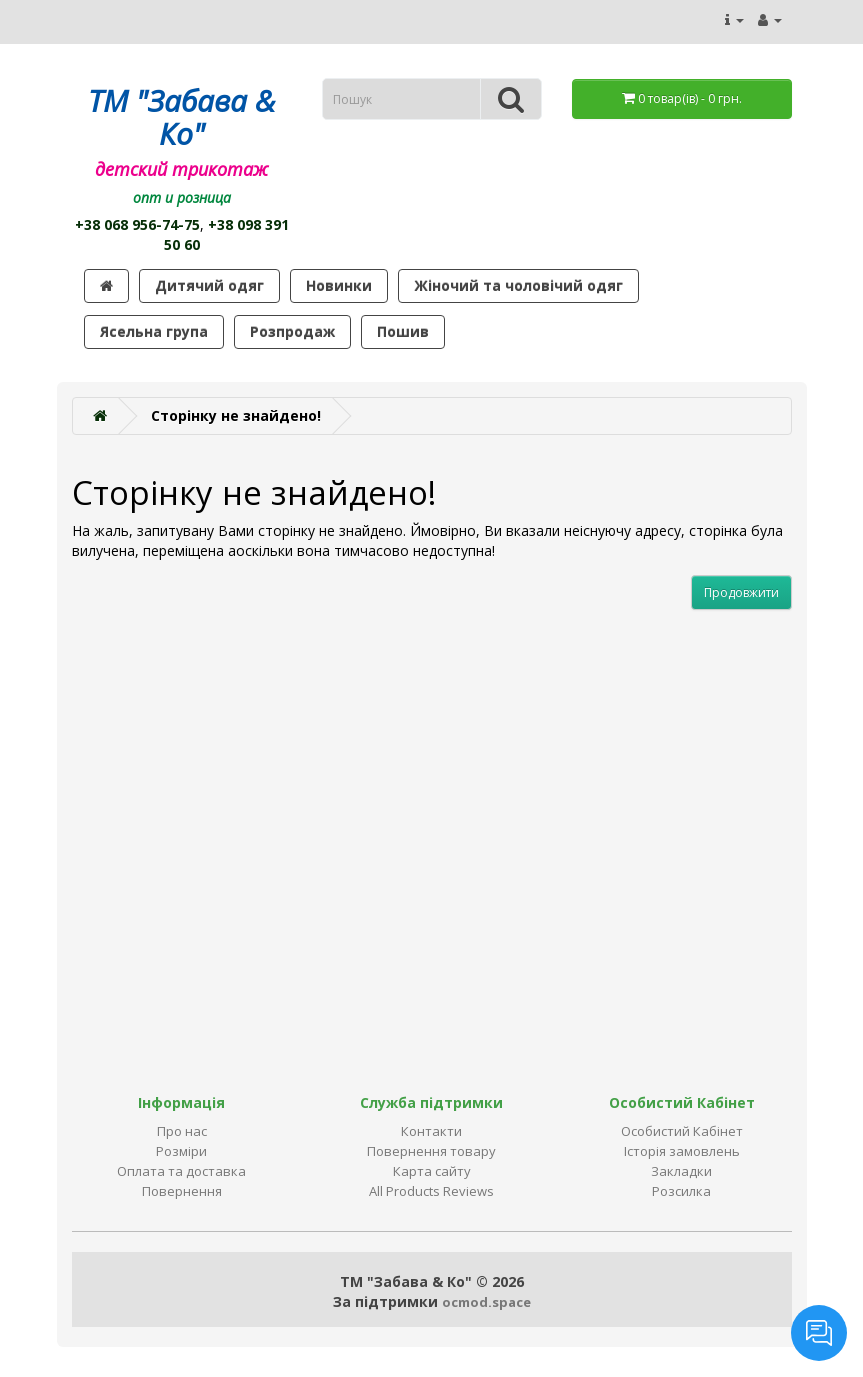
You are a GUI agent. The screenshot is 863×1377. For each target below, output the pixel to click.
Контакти (431, 1131)
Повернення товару (431, 1151)
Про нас (182, 1131)
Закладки (681, 1171)
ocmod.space (486, 1302)
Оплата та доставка (181, 1171)
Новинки (339, 285)
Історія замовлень (682, 1151)
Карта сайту (432, 1171)
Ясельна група (154, 331)
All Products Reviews (431, 1191)
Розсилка (681, 1191)
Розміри (181, 1151)
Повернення (182, 1191)
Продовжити (741, 592)
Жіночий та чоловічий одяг (518, 285)
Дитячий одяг (209, 285)
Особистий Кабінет (682, 1131)
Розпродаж (292, 331)
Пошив (403, 331)
